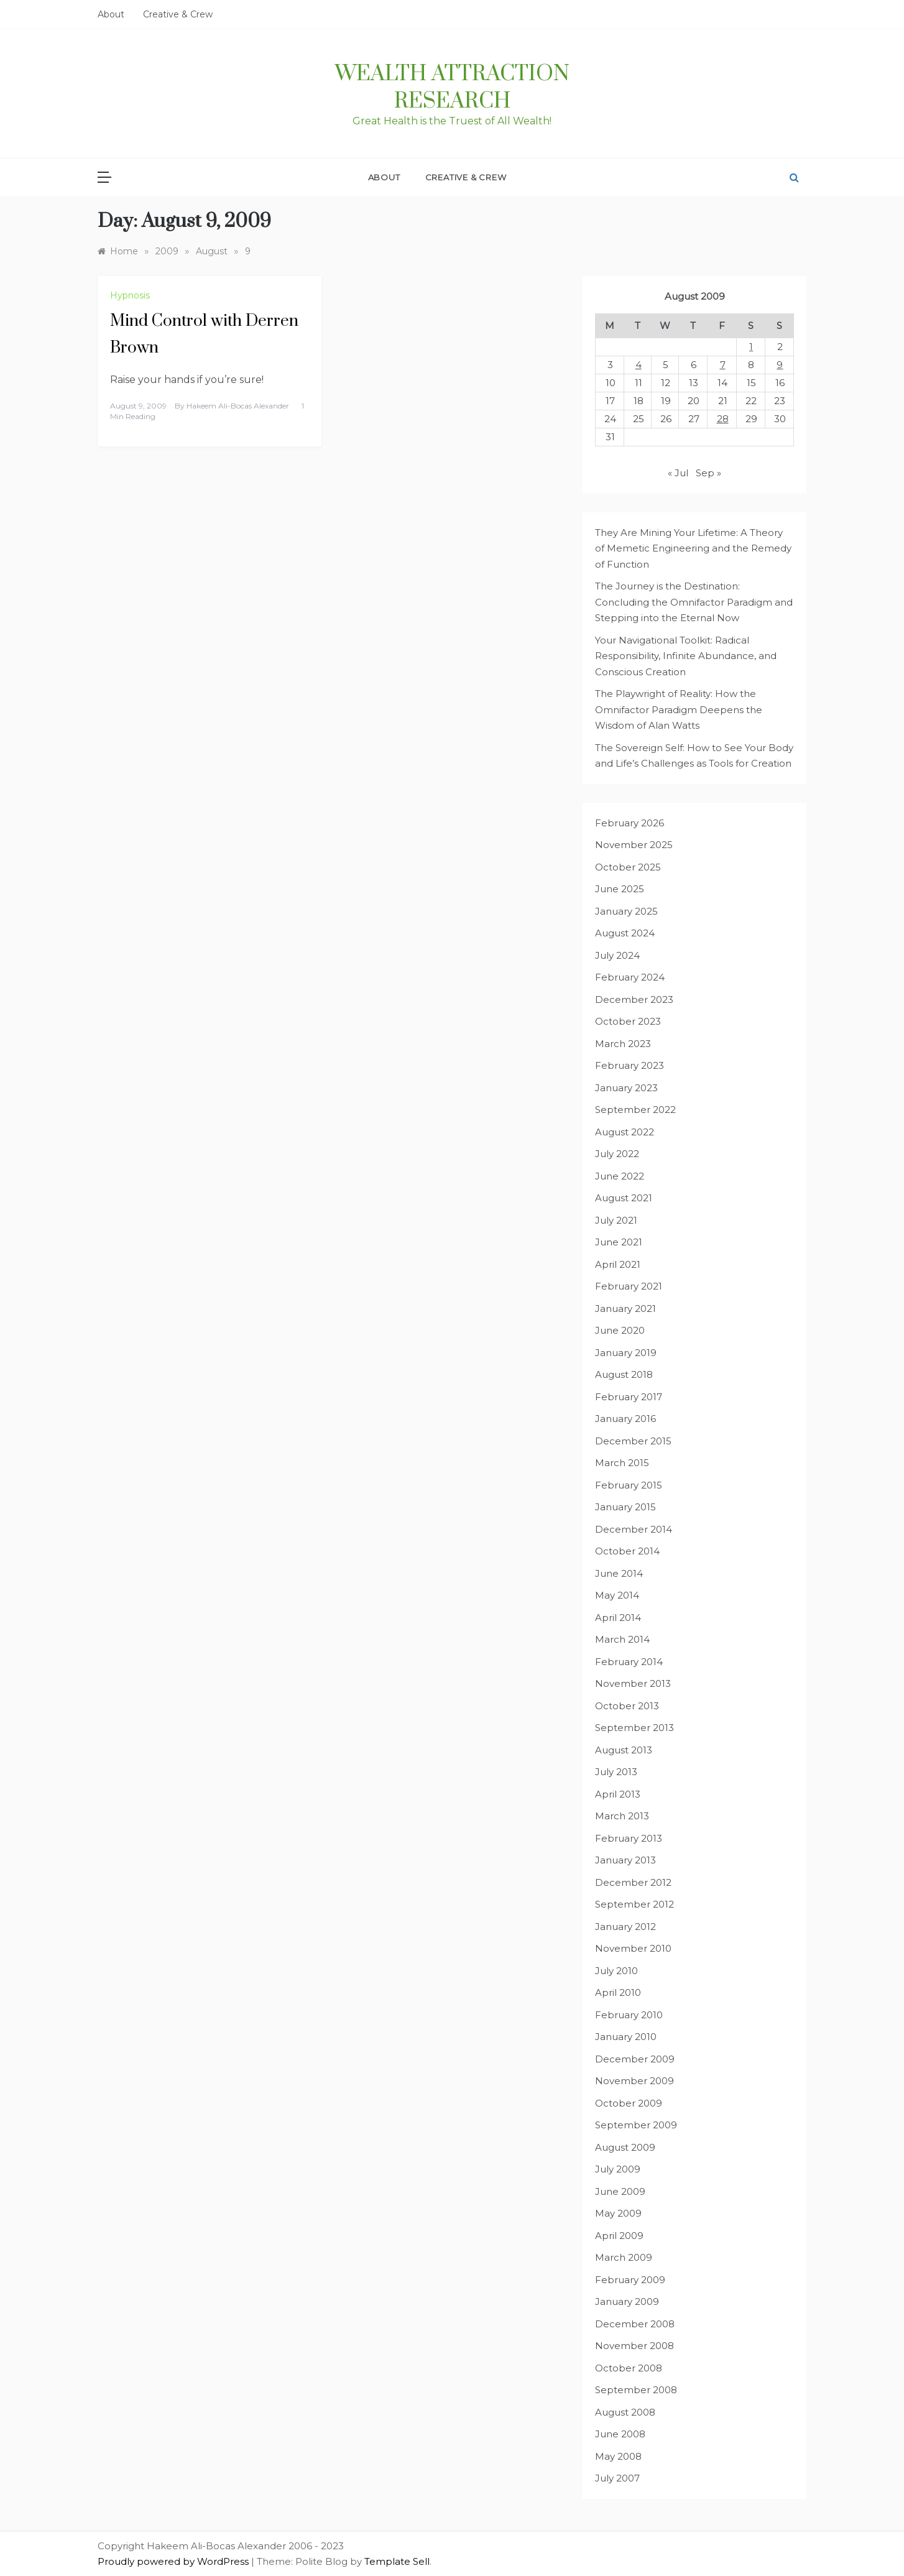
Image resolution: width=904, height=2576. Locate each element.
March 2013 (622, 1816)
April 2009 (619, 2235)
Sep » (708, 473)
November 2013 (633, 1683)
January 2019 (626, 1353)
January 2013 (625, 1860)
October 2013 (627, 1706)
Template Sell (397, 2561)
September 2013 (634, 1727)
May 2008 (618, 2456)
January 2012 (625, 1926)
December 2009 (635, 2059)
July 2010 (616, 1971)
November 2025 (634, 845)
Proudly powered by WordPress (174, 2561)
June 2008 (620, 2434)
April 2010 (618, 1992)
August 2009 (625, 2147)
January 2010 (626, 2037)
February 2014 (629, 1662)
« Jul (678, 473)
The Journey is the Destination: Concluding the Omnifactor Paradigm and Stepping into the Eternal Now (694, 602)
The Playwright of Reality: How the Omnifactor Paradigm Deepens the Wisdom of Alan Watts (678, 709)
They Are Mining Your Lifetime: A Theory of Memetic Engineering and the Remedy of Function (693, 548)
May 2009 (618, 2213)
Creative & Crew (178, 14)
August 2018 (624, 1374)
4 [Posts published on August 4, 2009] (638, 365)
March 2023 (623, 1044)
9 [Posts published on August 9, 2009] (780, 365)
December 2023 (634, 999)
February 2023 (629, 1065)
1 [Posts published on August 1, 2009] (751, 347)
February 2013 (628, 1838)
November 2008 (634, 2346)
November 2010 (633, 1948)
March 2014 (622, 1639)
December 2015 (633, 1441)
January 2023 (626, 1088)
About (111, 14)
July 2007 (617, 2478)
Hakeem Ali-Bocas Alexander (238, 405)
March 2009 (623, 2257)
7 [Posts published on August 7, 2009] (723, 365)
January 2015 (625, 1507)
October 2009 (628, 2103)
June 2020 (620, 1330)
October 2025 (628, 867)
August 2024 (625, 933)
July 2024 (617, 955)
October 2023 (628, 1021)
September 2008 (636, 2390)
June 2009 (620, 2191)
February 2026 (629, 823)
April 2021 (617, 1264)
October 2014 (627, 1551)
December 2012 (633, 1882)
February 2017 (628, 1397)
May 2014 (617, 1595)
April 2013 (617, 1794)
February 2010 (629, 2015)
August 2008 (625, 2412)
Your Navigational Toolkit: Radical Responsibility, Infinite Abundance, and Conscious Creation (686, 656)
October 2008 (628, 2368)
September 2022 (635, 1109)
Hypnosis (130, 295)
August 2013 (623, 1750)
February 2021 (628, 1286)
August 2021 (623, 1198)
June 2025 (619, 889)
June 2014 (619, 1573)
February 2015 (628, 1485)
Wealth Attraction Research (452, 87)
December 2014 (633, 1529)
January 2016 (625, 1418)
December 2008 (635, 2324)
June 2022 (619, 1176)
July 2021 (616, 1220)
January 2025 (626, 911)
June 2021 (618, 1242)
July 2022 (617, 1154)
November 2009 (634, 2081)
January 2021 (625, 1308)
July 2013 (616, 1772)
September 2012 (634, 1904)
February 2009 (630, 2280)
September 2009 (636, 2125)
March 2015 (622, 1463)
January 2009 (627, 2301)
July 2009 (617, 2169)
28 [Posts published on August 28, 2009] (723, 419)
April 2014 (618, 1617)
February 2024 (630, 977)
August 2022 (624, 1132)
